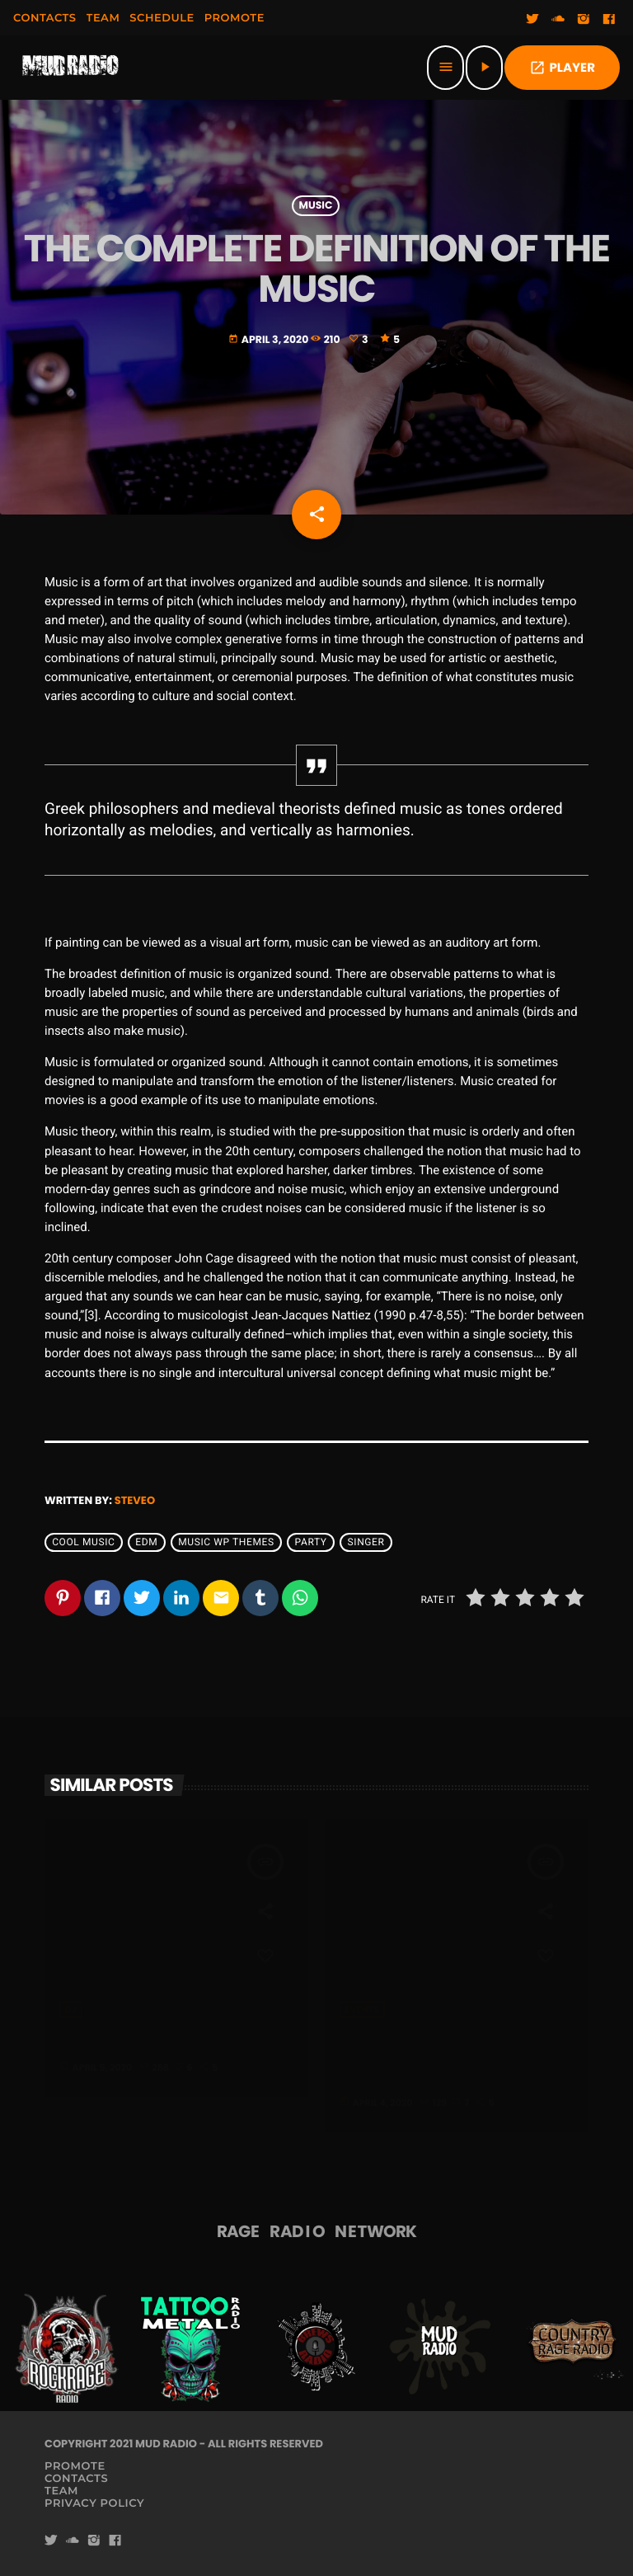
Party (311, 1543)
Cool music (83, 1543)
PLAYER (562, 68)
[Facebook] (609, 20)
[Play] (484, 67)
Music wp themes (226, 1543)
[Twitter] (532, 20)
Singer (366, 1543)
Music (316, 206)
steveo (135, 1500)
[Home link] (71, 67)
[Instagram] (583, 20)
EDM (146, 1543)
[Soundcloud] (558, 20)
